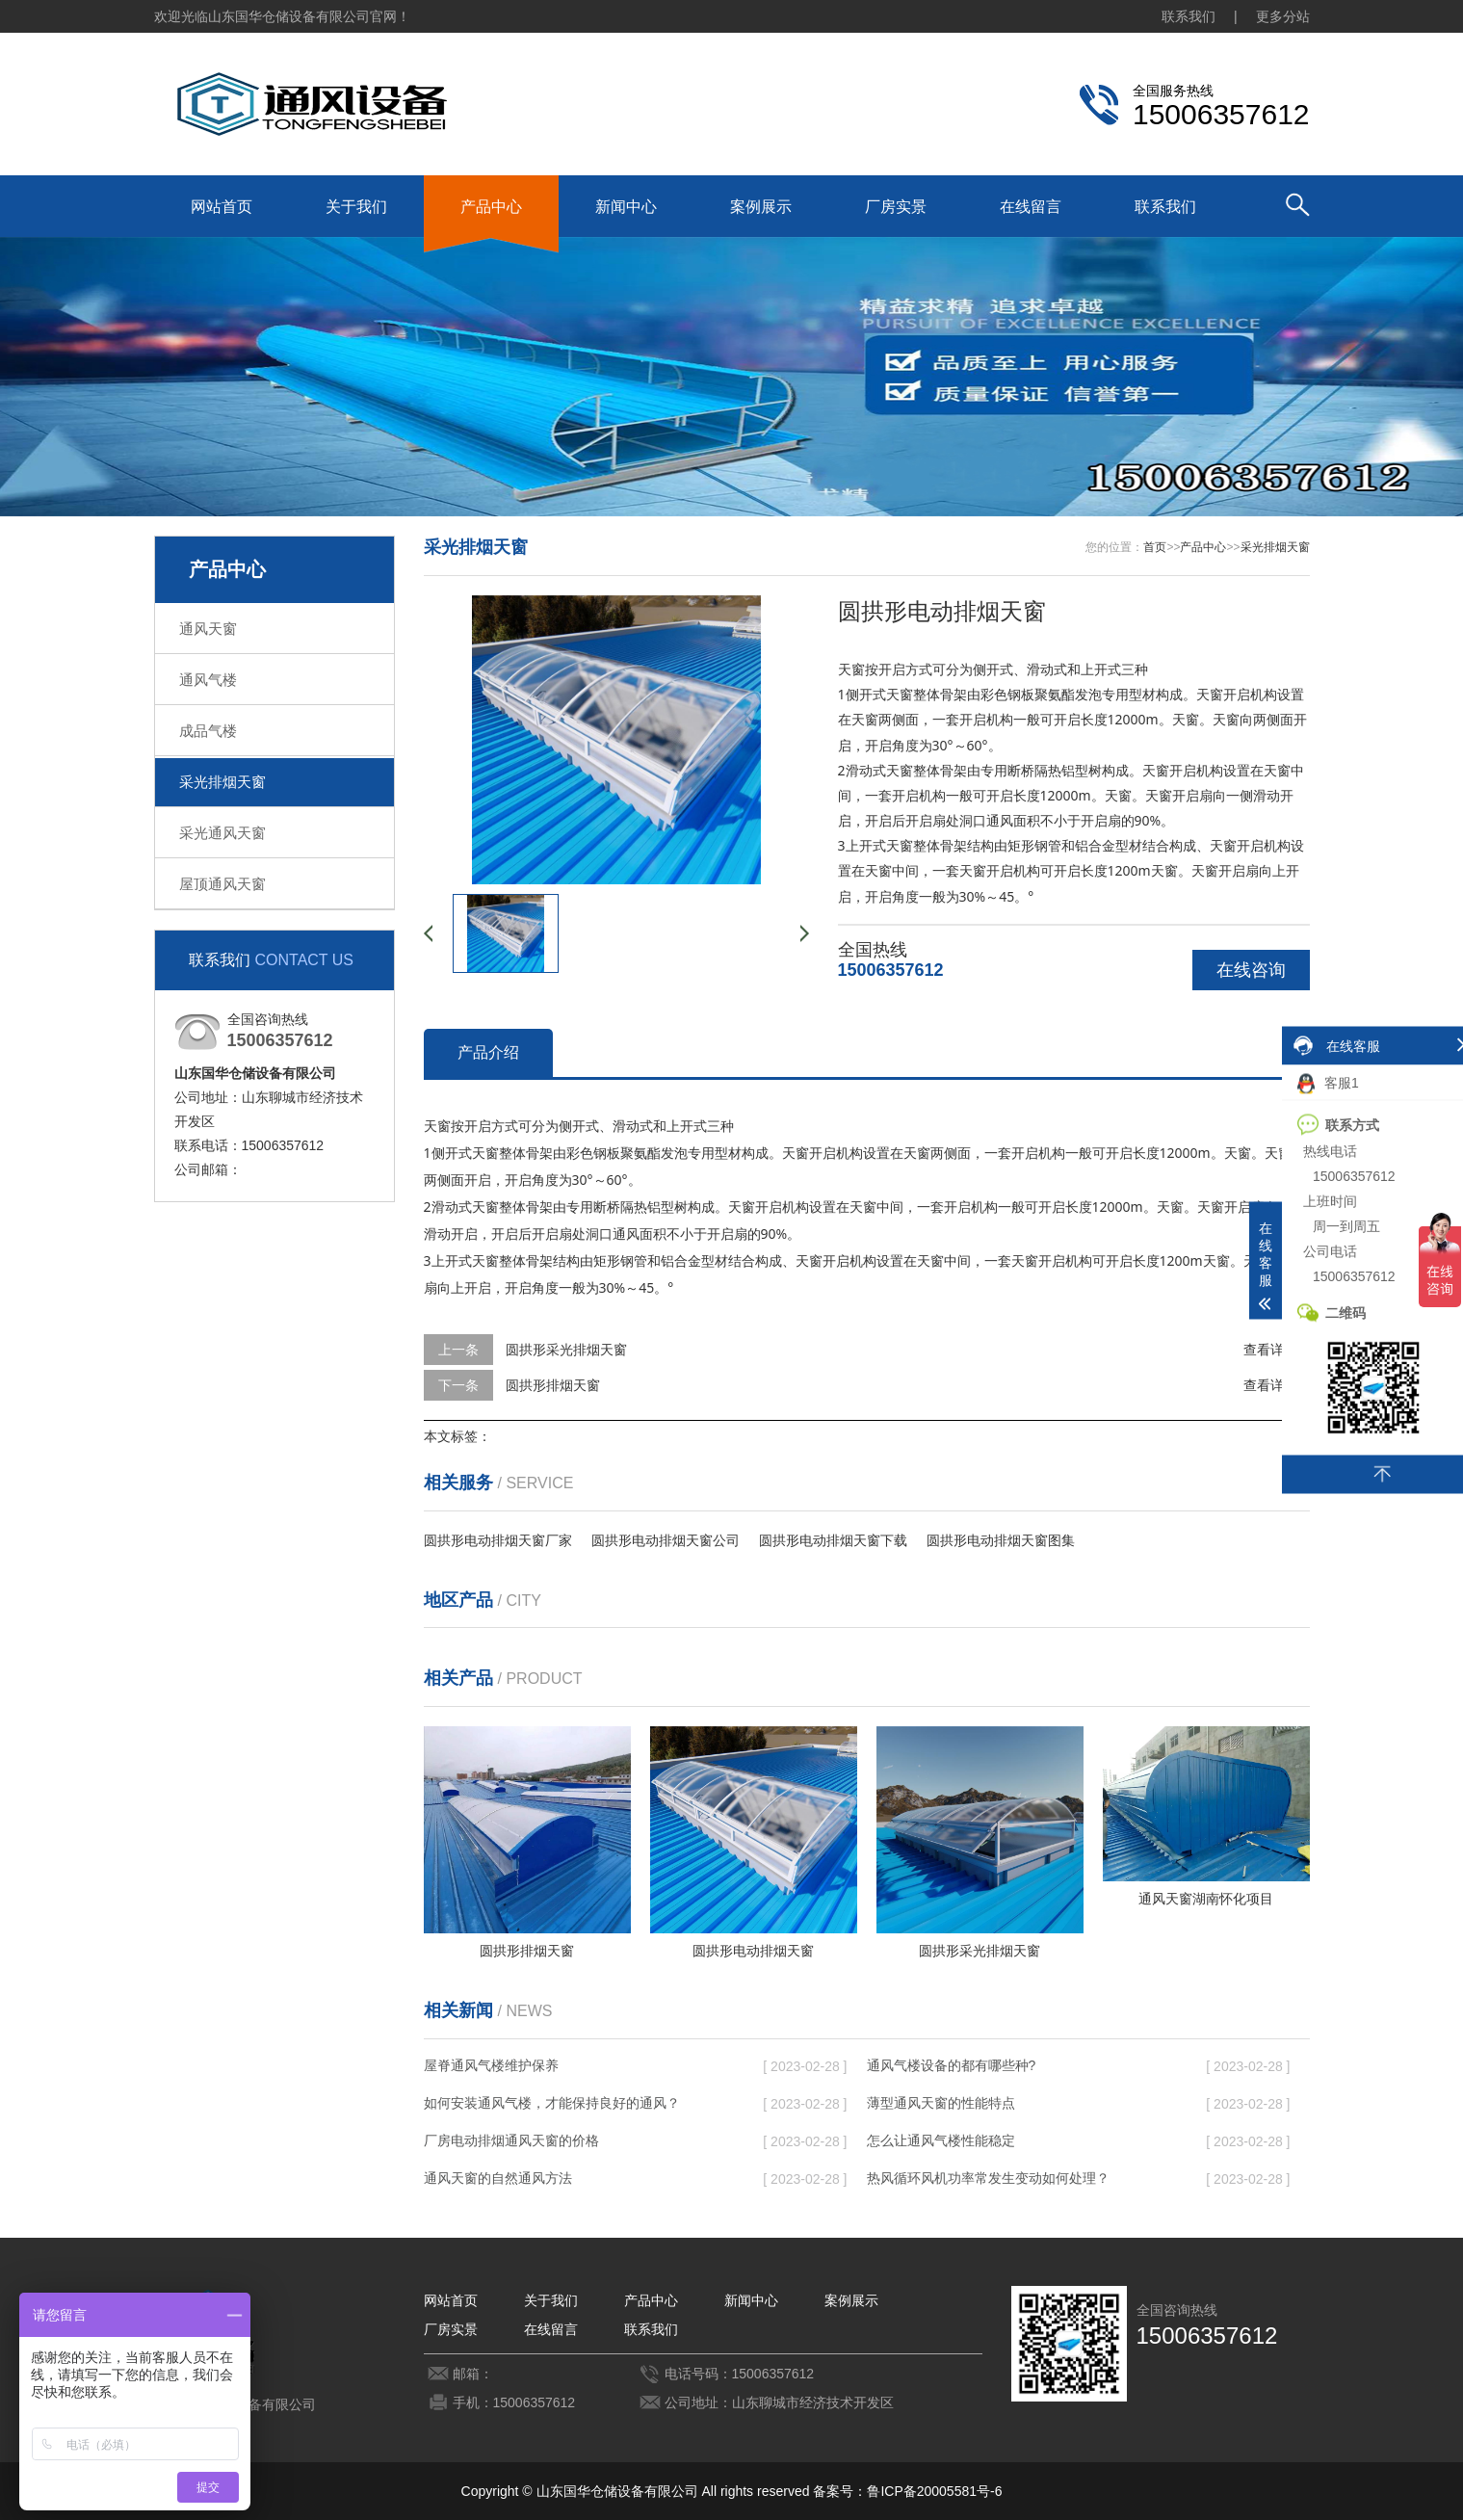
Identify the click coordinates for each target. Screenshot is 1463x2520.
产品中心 (491, 206)
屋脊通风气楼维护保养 (491, 2065)
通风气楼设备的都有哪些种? (951, 2065)
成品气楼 (208, 730)
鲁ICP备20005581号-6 (934, 2491)
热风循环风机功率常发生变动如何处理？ (988, 2178)
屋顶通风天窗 (222, 884)
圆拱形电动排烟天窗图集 (1001, 1540)
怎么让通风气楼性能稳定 (941, 2140)
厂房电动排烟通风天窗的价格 (511, 2140)
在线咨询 (1251, 970)
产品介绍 (488, 1052)
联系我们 (1188, 16)
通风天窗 (208, 628)
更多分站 (1283, 16)
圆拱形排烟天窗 (553, 1385)
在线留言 (1030, 206)
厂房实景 (896, 206)
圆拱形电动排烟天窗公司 (665, 1540)
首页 (1154, 547)
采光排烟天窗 (222, 782)
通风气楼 (208, 679)
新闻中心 (626, 206)
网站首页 (221, 206)
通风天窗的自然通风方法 (498, 2178)
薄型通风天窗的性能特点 (941, 2103)
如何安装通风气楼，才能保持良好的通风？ (552, 2103)
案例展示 (761, 206)
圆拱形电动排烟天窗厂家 (498, 1540)
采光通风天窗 (222, 833)
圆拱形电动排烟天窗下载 (833, 1540)
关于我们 (356, 206)
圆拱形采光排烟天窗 (566, 1349)
